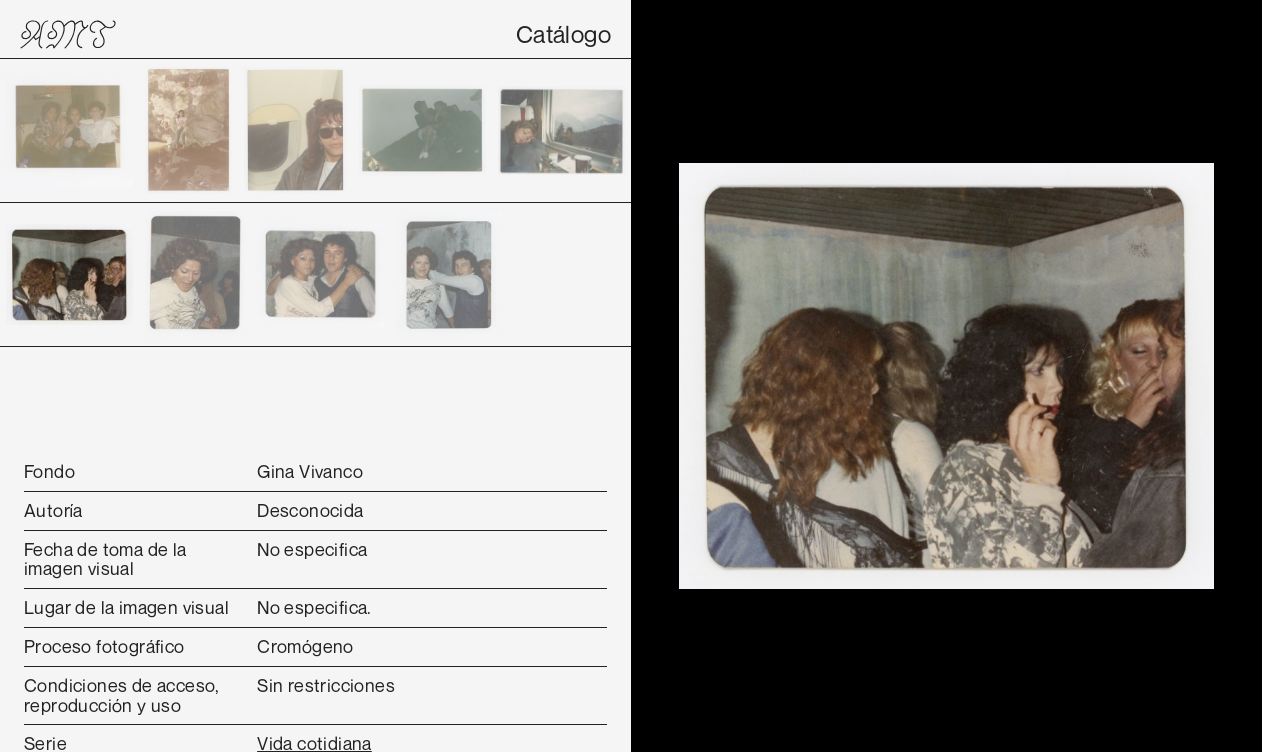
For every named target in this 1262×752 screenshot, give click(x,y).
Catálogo (563, 34)
